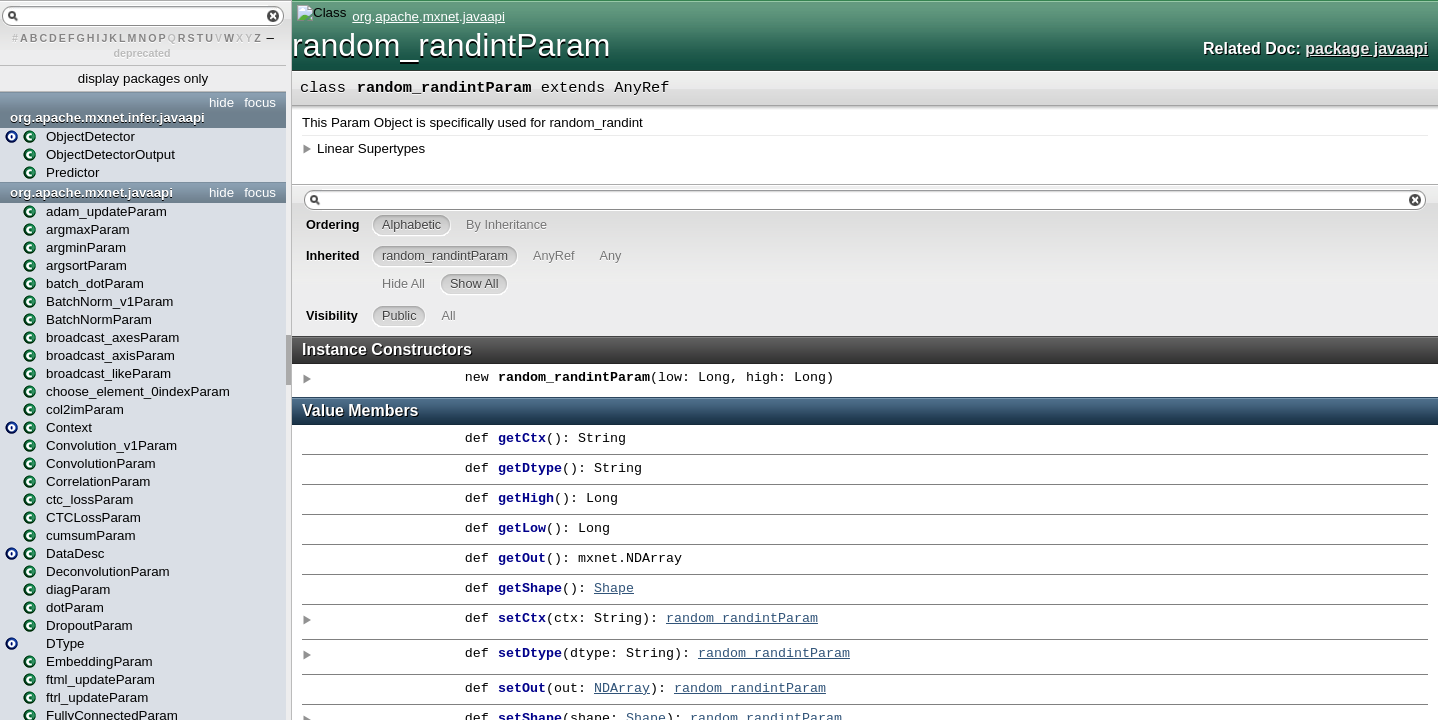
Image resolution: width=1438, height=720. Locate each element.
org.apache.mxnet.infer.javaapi (107, 117)
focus (260, 102)
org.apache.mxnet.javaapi (91, 192)
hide (221, 102)
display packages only (143, 78)
